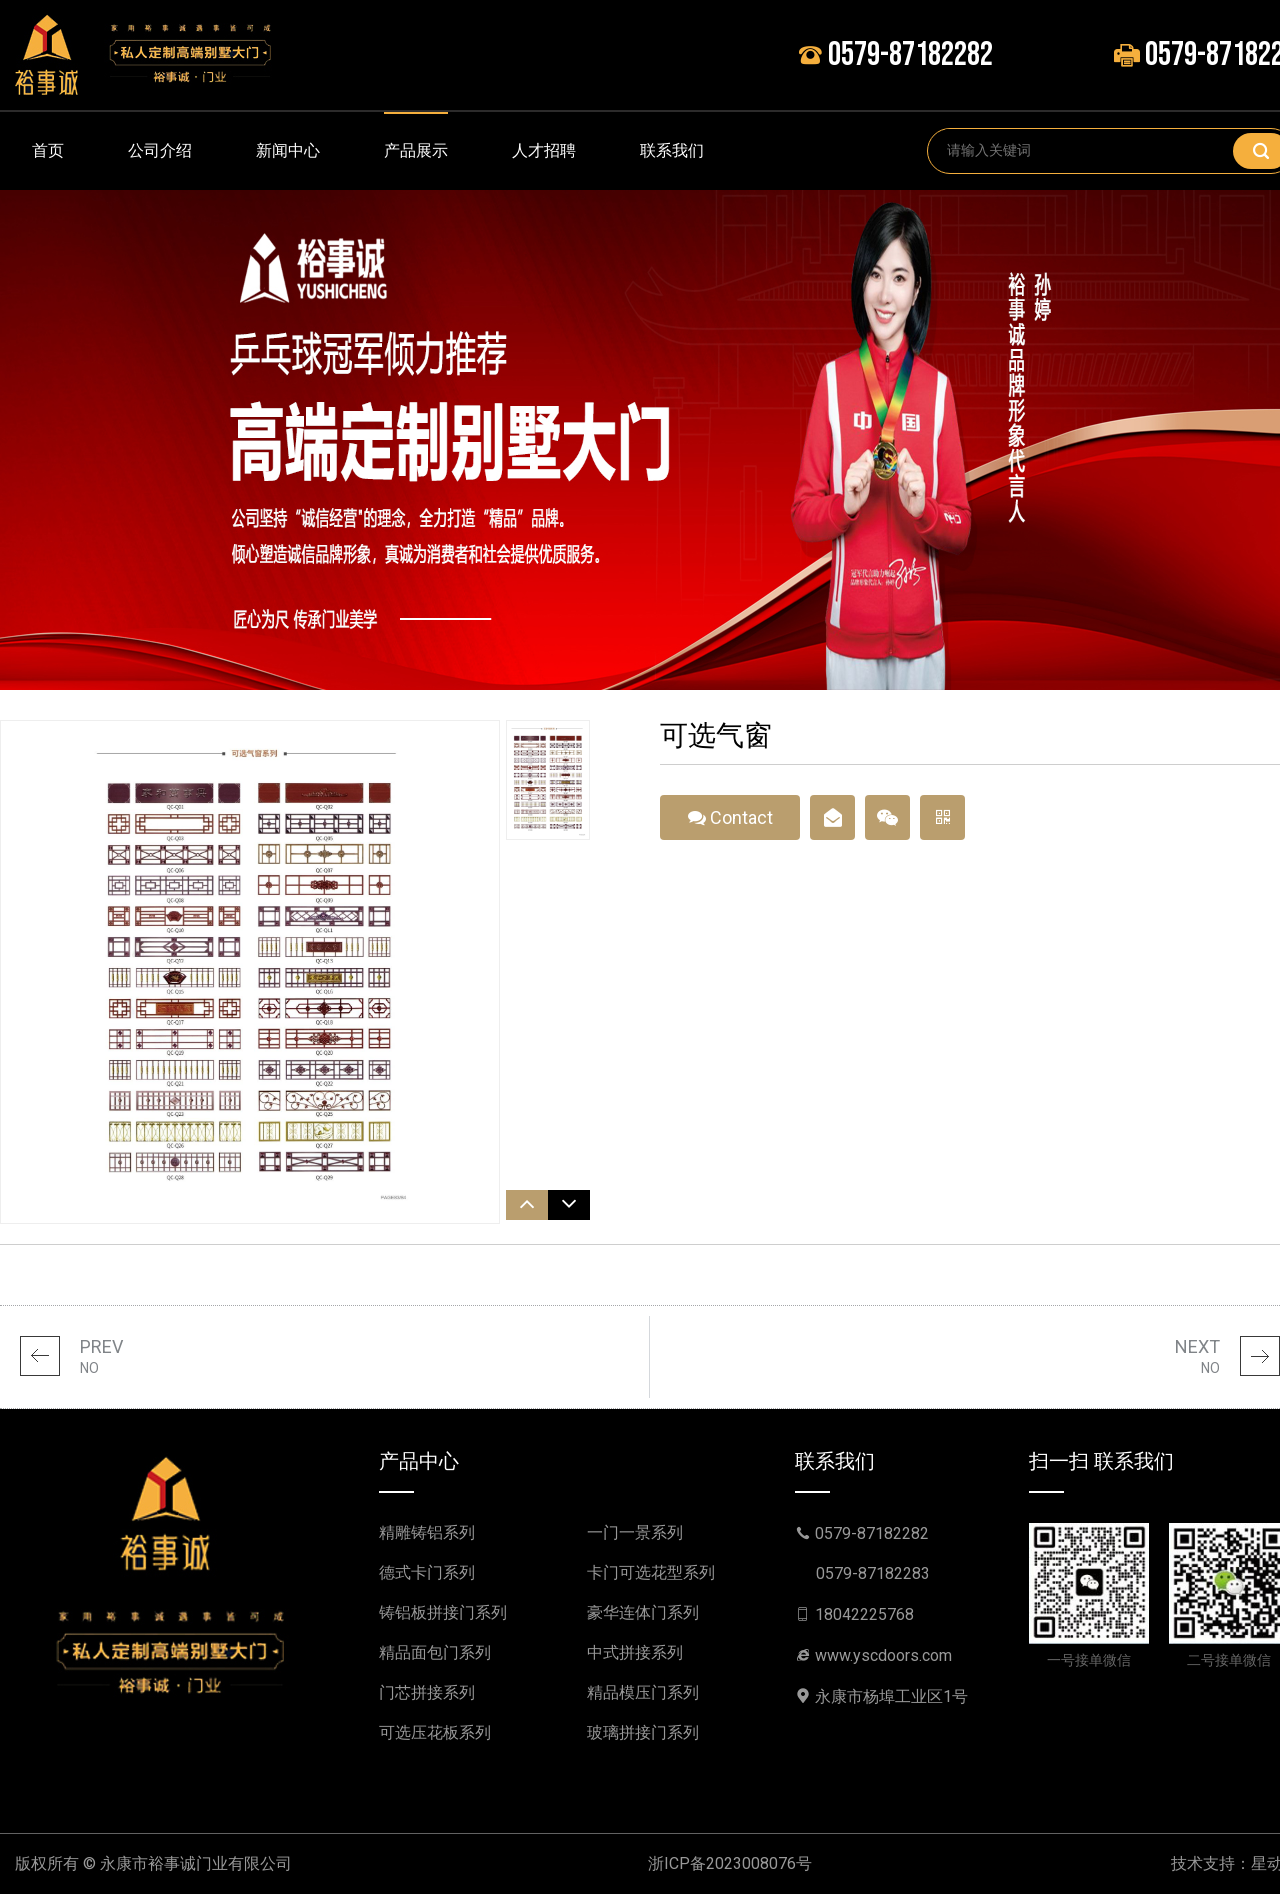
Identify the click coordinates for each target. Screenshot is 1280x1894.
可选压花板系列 (435, 1732)
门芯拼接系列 (427, 1692)
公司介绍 (160, 150)
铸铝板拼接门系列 (443, 1612)
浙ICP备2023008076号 (730, 1863)
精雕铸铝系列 (427, 1532)
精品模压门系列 (643, 1692)
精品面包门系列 (435, 1652)
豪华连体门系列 (643, 1612)
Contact (730, 823)
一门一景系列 (635, 1532)
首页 (48, 150)
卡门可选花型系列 (651, 1572)
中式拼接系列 (635, 1652)
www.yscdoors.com (883, 1655)
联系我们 (672, 150)
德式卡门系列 (427, 1572)
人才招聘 (544, 150)
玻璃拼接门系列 (643, 1732)
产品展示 (416, 150)
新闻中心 (288, 150)
